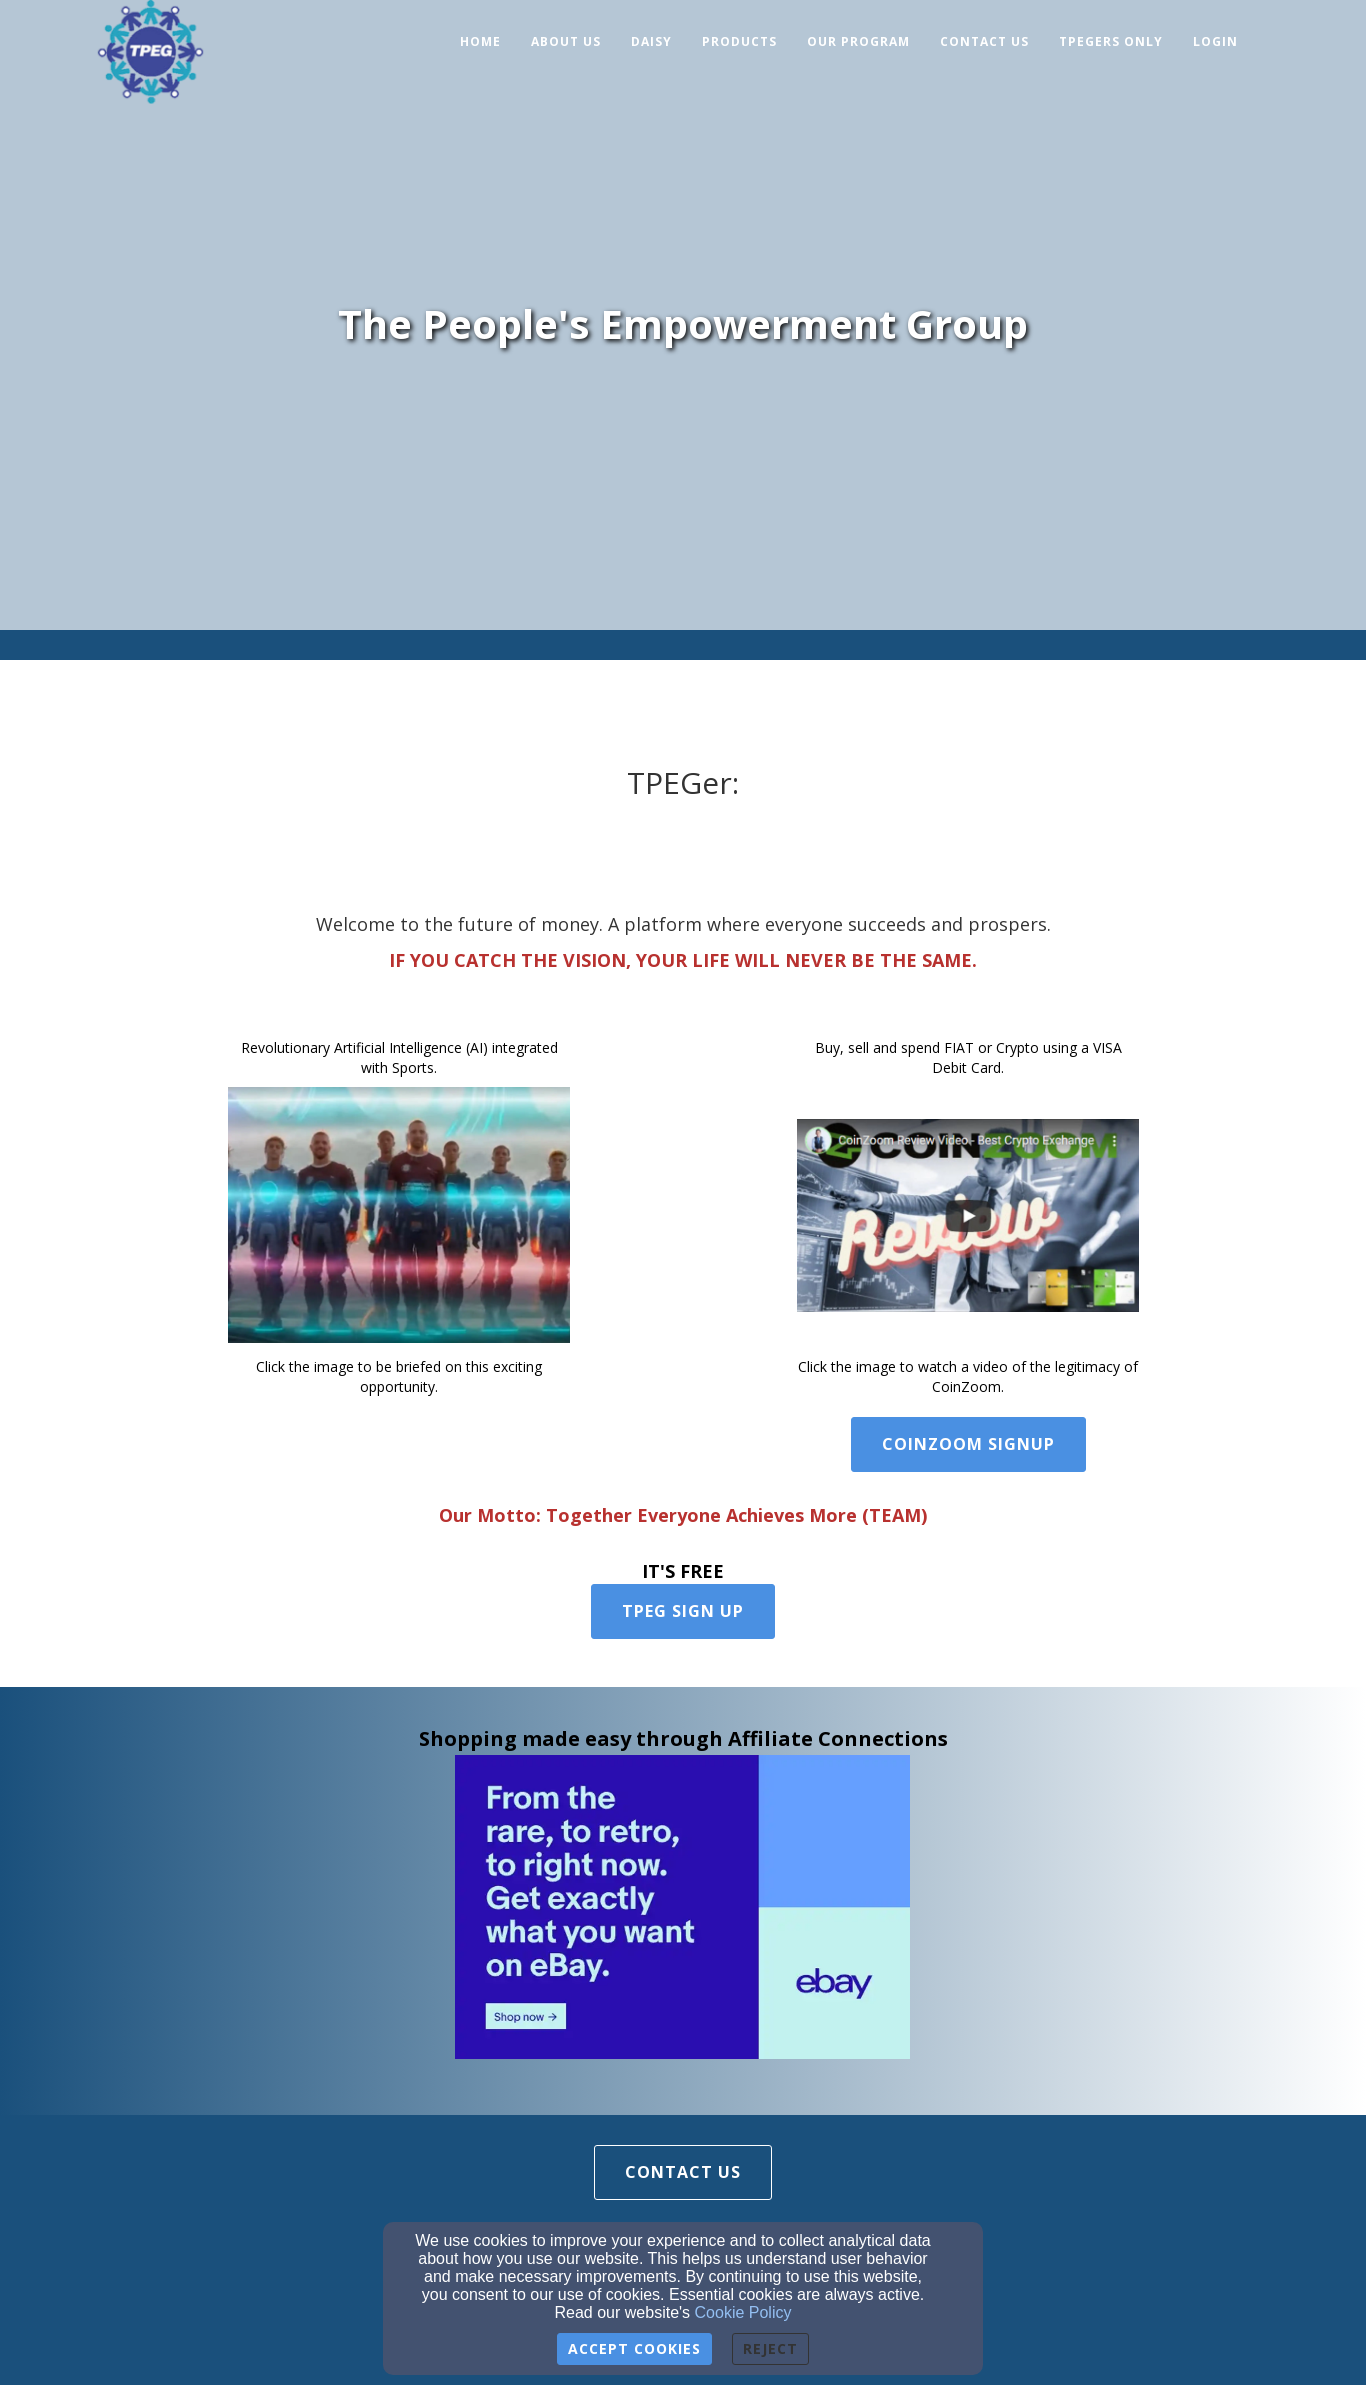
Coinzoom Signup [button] (968, 1444)
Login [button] (1215, 41)
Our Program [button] (858, 41)
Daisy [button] (651, 41)
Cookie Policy (743, 2312)
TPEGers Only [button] (1111, 41)
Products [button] (739, 41)
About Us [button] (566, 41)
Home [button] (480, 41)
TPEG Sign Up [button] (683, 1611)
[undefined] (399, 1215)
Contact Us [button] (984, 41)
